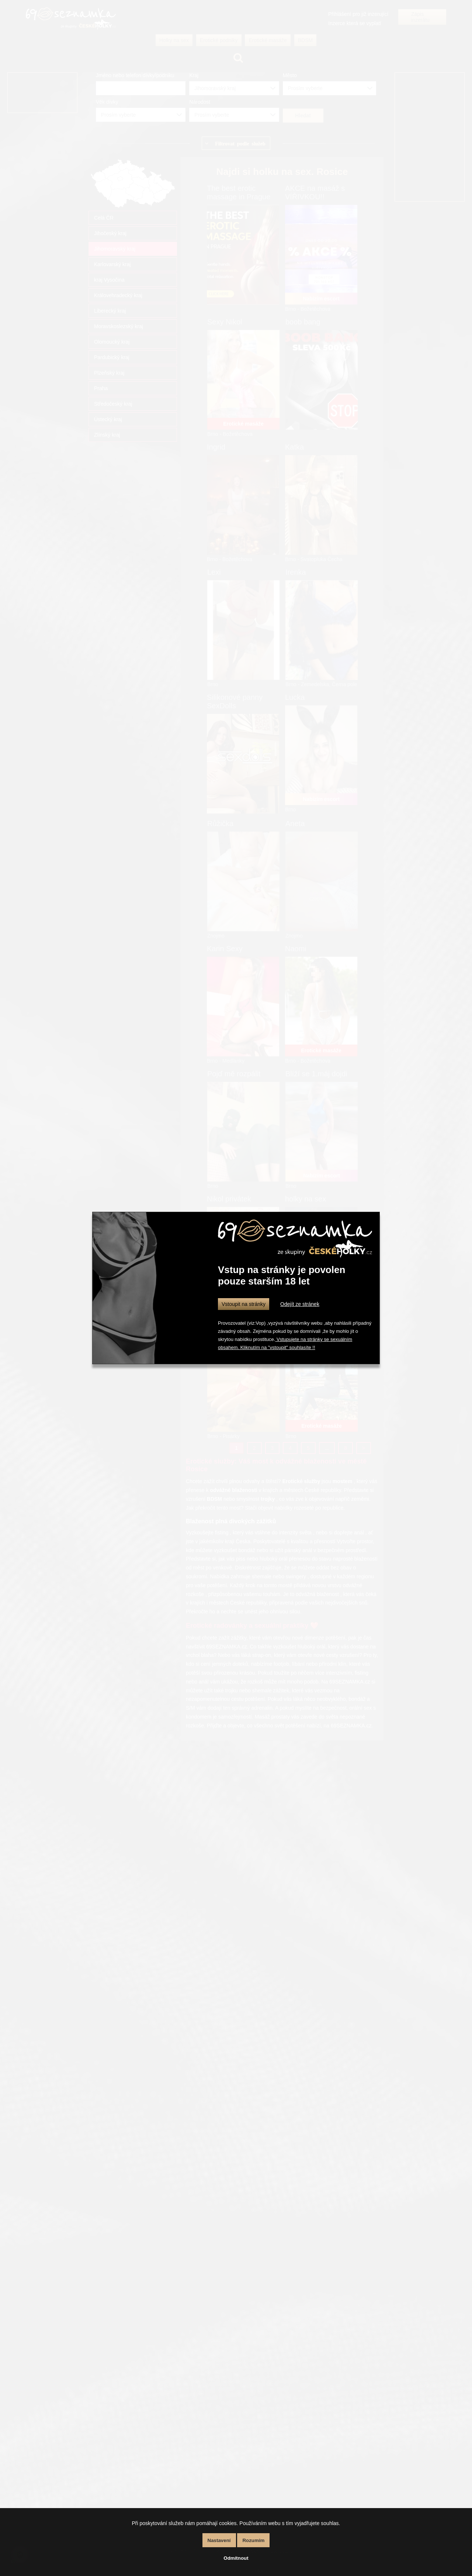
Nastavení (219, 2540)
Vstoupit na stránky (244, 1304)
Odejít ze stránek (299, 1304)
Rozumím (253, 2540)
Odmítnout (235, 2558)
